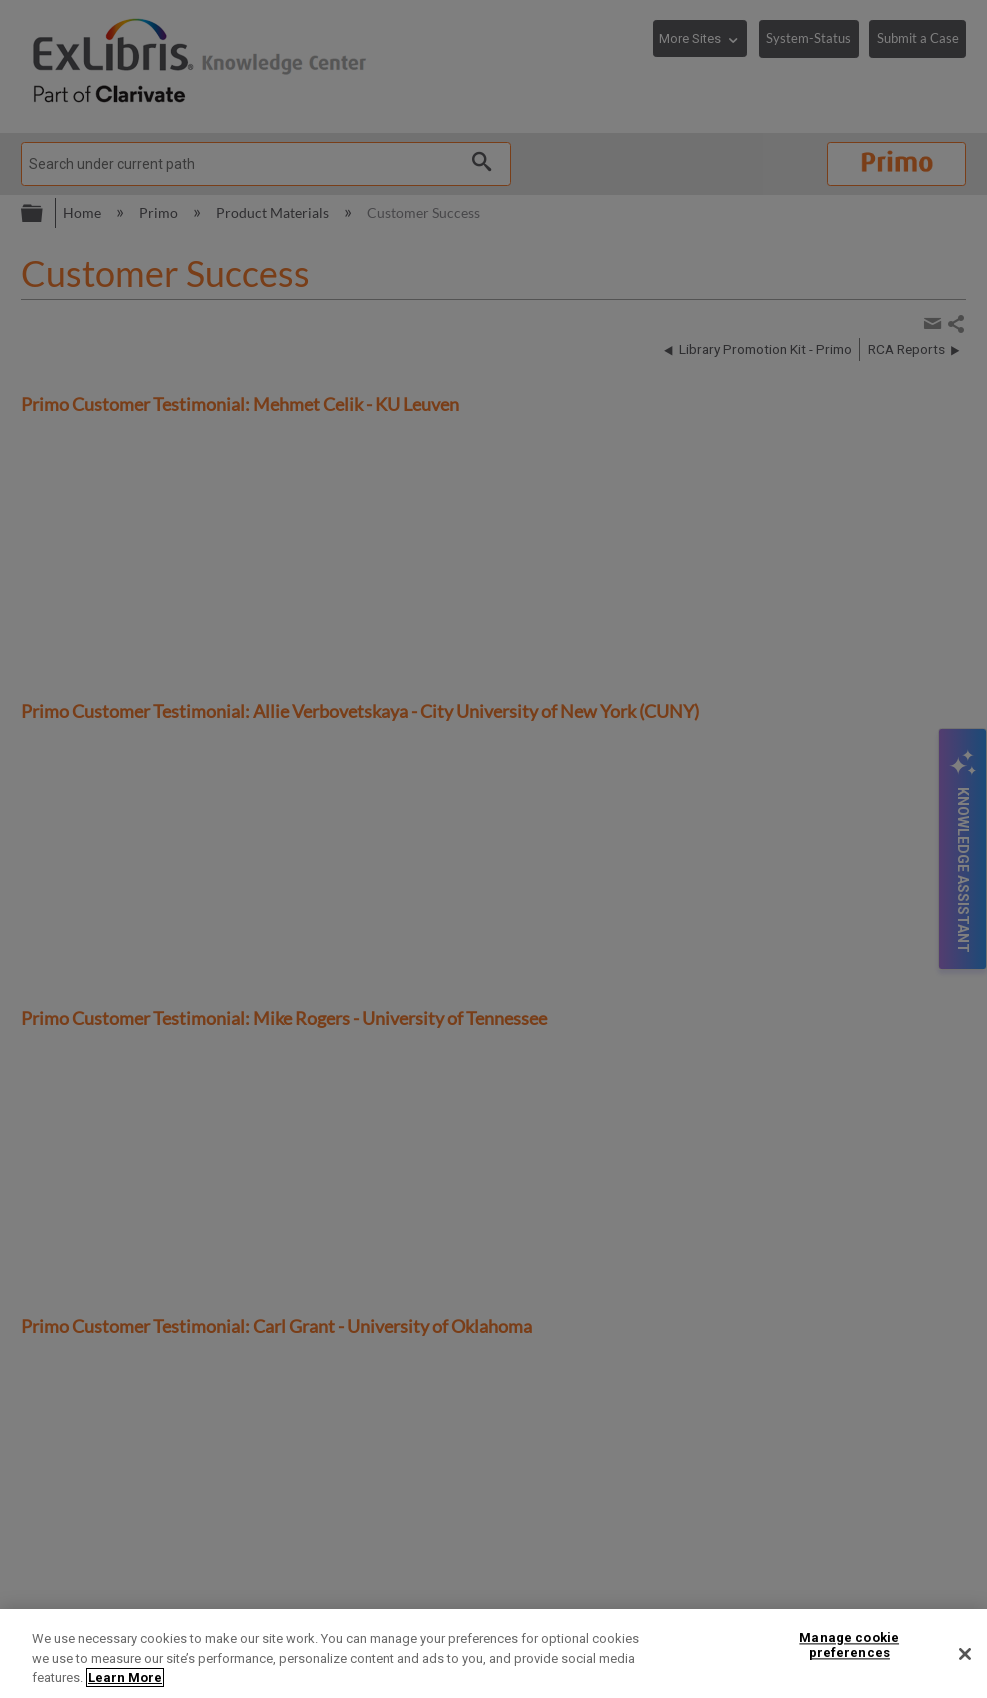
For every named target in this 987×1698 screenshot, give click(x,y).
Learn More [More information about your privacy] (125, 1677)
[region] (493, 1653)
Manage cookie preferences (849, 1645)
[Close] (965, 1654)
